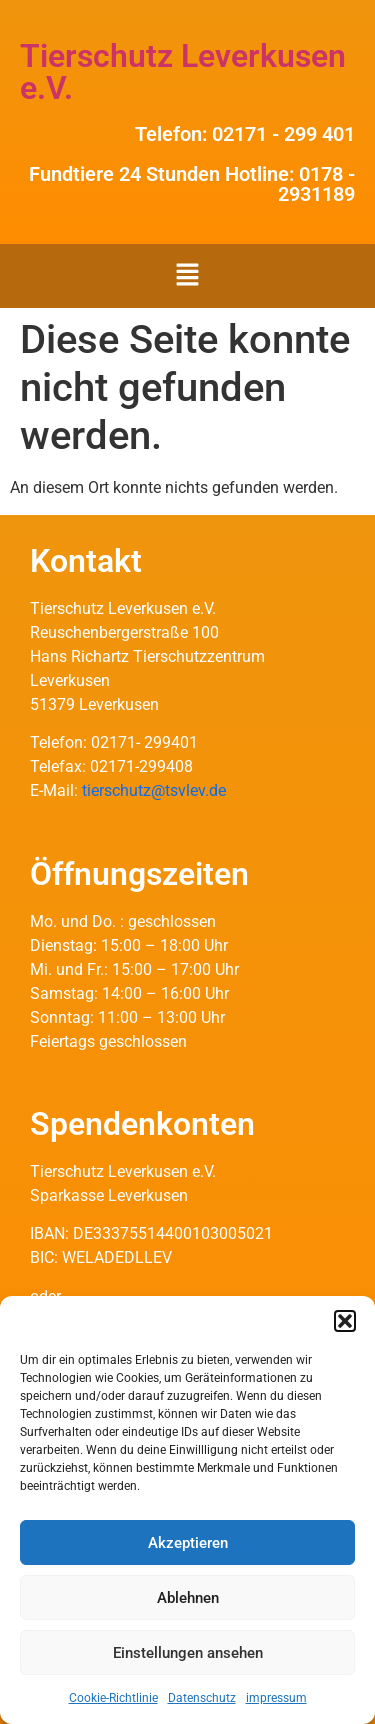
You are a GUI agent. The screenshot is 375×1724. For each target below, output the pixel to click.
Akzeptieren (188, 1543)
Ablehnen (188, 1598)
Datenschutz (202, 1698)
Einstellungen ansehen (188, 1653)
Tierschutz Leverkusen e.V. (183, 72)
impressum (276, 1698)
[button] (345, 1321)
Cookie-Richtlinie (113, 1698)
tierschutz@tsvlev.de (154, 790)
